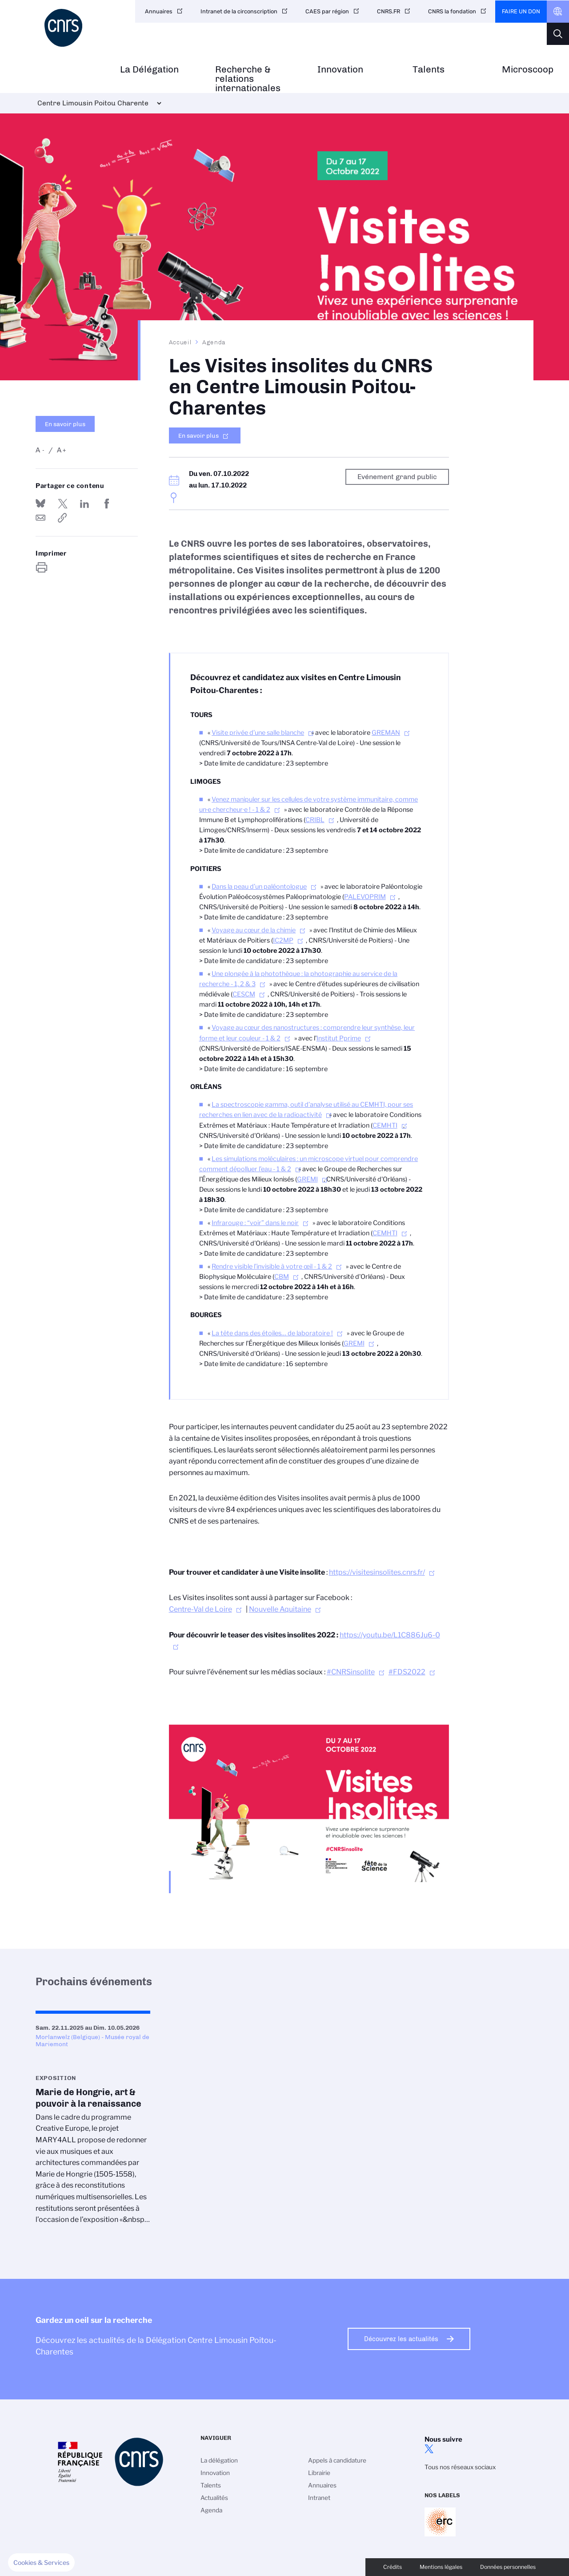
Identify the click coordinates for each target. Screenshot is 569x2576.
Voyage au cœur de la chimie (254, 930)
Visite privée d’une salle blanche (258, 733)
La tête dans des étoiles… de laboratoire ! (272, 1333)
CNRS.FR (388, 11)
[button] (41, 2562)
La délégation (219, 2460)
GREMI (307, 1179)
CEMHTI (385, 1125)
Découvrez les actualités (401, 2339)
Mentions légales (441, 2567)
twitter (429, 2448)
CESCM (243, 994)
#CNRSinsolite (351, 1672)
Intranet (319, 2497)
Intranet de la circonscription (238, 11)
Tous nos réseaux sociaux (460, 2467)
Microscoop (527, 69)
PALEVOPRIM (365, 897)
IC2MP (283, 940)
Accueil (180, 342)
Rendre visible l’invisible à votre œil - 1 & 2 (272, 1266)
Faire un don (521, 11)
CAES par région (327, 11)
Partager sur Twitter (63, 503)
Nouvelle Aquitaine (280, 1609)
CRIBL (315, 820)
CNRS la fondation (452, 11)
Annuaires (158, 11)
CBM (281, 1277)
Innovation (340, 69)
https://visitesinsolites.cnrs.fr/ (377, 1572)
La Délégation (149, 69)
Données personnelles (508, 2567)
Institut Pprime (339, 1038)
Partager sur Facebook (107, 503)
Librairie (319, 2472)
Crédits (392, 2567)
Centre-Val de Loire (200, 1609)
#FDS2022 (407, 1672)
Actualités (214, 2497)
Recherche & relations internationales (247, 79)
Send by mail (40, 518)
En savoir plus (65, 423)
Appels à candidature (337, 2460)
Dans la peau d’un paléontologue (259, 887)
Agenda (214, 342)
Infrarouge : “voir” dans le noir (255, 1223)
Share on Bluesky (40, 503)
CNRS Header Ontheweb (558, 11)
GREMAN (386, 733)
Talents (429, 69)
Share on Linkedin (84, 503)
